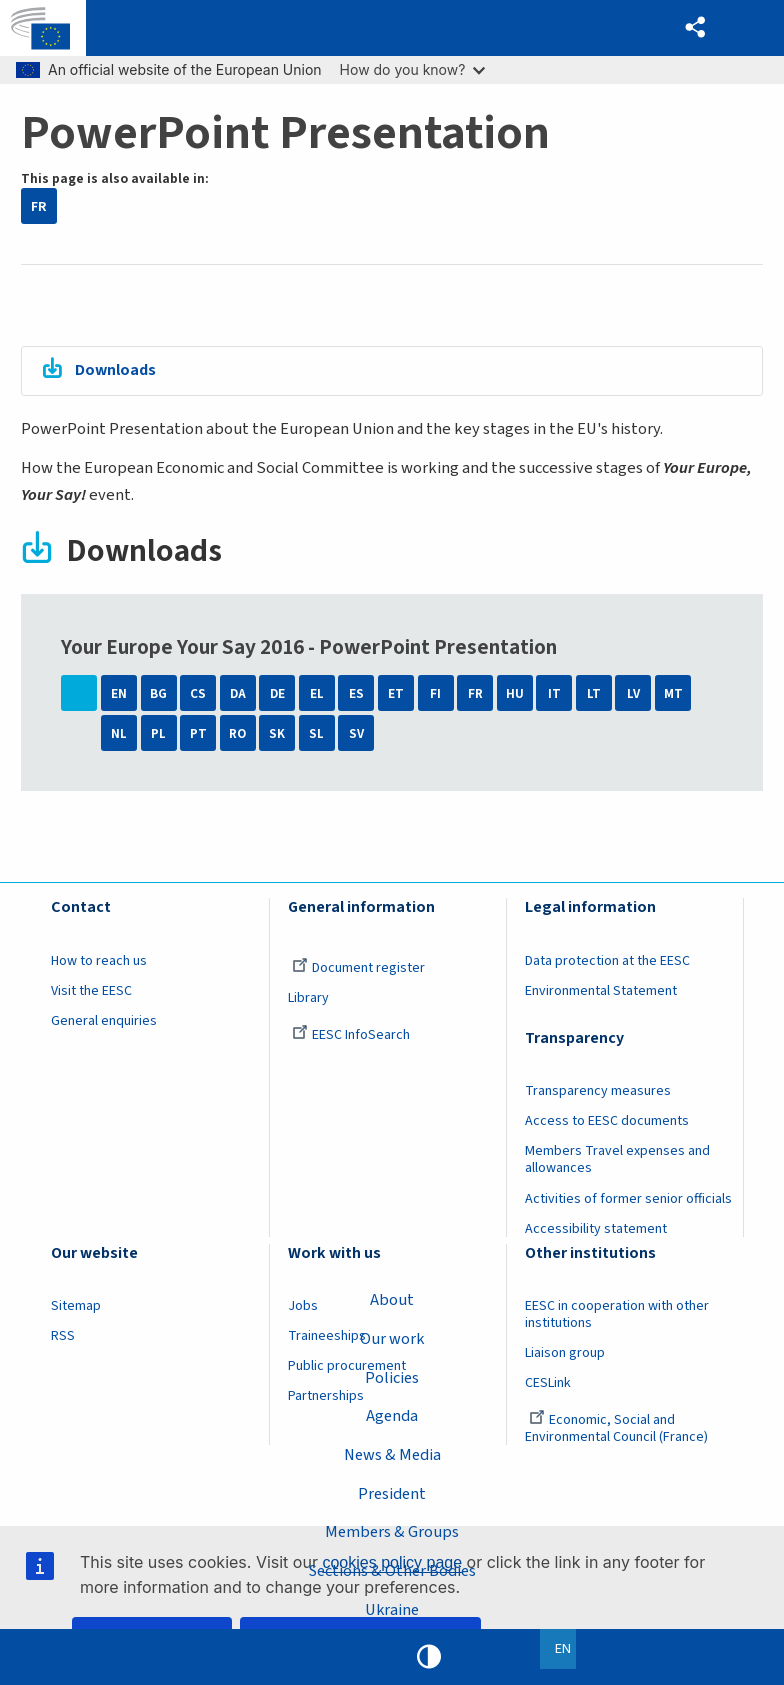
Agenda (392, 1415)
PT (198, 734)
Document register (358, 969)
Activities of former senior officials (628, 1200)
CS (198, 695)
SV (356, 734)
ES (356, 695)
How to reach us (99, 962)
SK (277, 734)
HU (515, 695)
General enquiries (104, 1022)
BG (158, 695)
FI (435, 695)
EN (119, 695)
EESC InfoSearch (351, 1036)
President (392, 1493)
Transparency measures (598, 1093)
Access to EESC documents (607, 1123)
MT (673, 695)
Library (308, 999)
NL (119, 734)
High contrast (429, 1657)
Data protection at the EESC (607, 962)
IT (554, 695)
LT (594, 695)
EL (317, 695)
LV (633, 695)
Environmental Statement (601, 992)
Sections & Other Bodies (392, 1570)
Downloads (118, 371)
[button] (695, 28)
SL (316, 734)
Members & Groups (392, 1531)
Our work (392, 1337)
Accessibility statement (596, 1230)
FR (38, 206)
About (392, 1298)
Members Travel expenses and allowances (617, 1161)
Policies (392, 1376)
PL (158, 734)
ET (396, 695)
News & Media (392, 1454)
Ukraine (392, 1609)
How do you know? (413, 69)
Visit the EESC (91, 992)
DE (277, 695)
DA (238, 695)
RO (237, 734)
